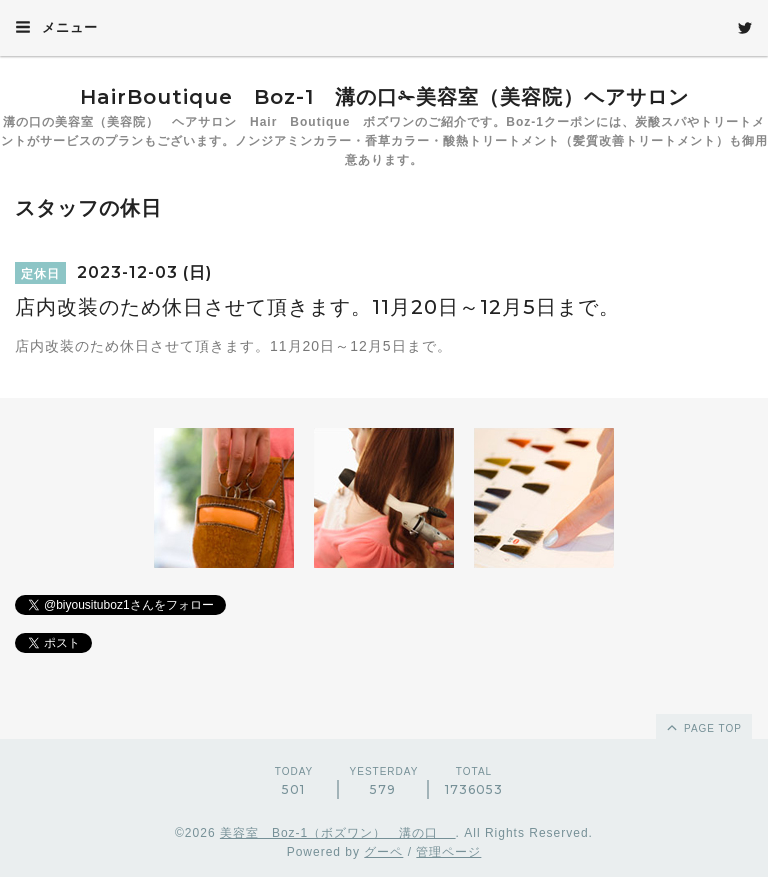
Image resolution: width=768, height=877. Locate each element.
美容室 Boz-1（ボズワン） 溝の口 (338, 833)
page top (703, 727)
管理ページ (448, 852)
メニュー (56, 27)
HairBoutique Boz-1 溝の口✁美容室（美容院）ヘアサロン (384, 97)
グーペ (383, 852)
